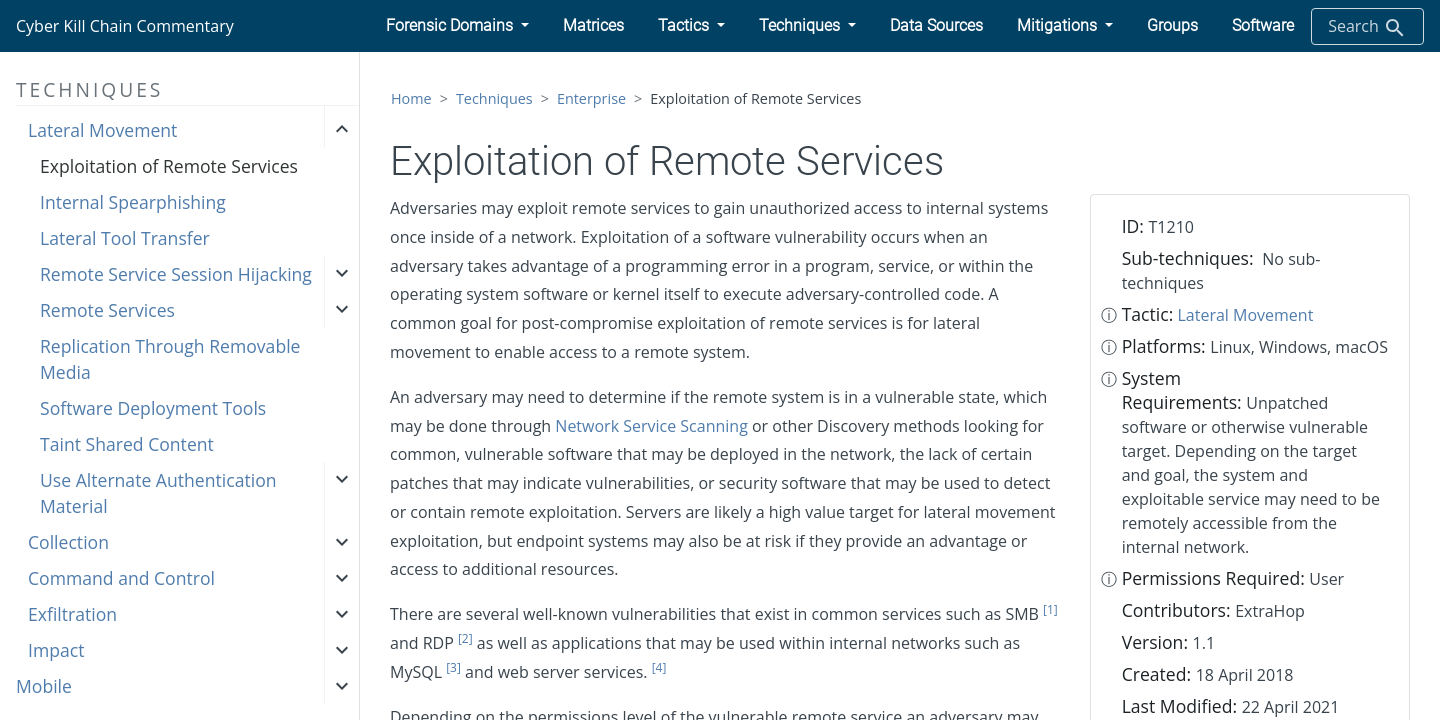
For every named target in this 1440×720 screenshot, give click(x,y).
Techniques (494, 98)
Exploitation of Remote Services (169, 166)
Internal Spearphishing (133, 202)
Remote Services (107, 310)
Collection (68, 542)
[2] (465, 638)
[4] (659, 667)
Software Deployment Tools (153, 408)
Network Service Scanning (651, 426)
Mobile (44, 686)
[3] (453, 667)
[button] (457, 26)
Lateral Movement (102, 130)
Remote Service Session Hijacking (176, 274)
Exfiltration (72, 614)
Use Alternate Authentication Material (158, 493)
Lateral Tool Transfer (125, 238)
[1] (1050, 609)
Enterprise (591, 98)
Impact (56, 650)
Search (1367, 27)
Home (411, 98)
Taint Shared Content (127, 444)
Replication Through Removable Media (170, 359)
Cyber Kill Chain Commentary (125, 26)
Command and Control (121, 578)
